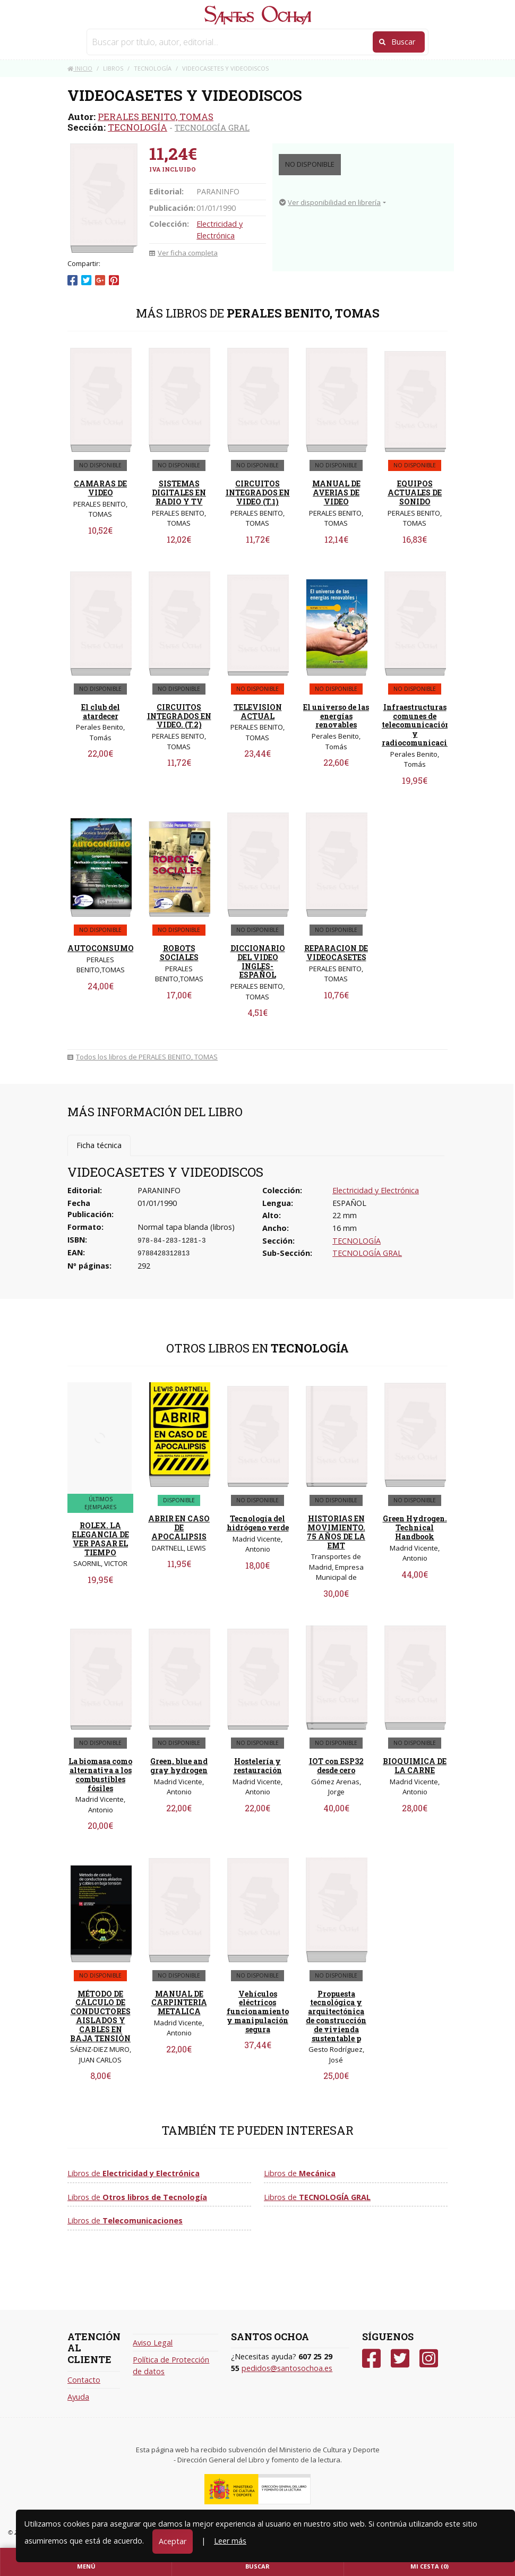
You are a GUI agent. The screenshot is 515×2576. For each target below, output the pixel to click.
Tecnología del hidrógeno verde (258, 1523)
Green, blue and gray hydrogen (179, 1765)
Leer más (230, 2541)
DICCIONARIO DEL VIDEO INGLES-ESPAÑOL (257, 961)
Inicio (79, 68)
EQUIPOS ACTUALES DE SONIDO (415, 492)
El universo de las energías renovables (336, 716)
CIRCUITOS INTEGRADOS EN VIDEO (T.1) (258, 492)
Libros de (133, 2173)
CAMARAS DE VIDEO (100, 488)
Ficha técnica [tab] (99, 1145)
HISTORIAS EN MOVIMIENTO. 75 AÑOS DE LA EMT (336, 1531)
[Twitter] (400, 2358)
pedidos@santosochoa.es (287, 2368)
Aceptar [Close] (172, 2541)
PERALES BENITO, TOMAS (155, 116)
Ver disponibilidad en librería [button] (330, 202)
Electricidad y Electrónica (375, 1190)
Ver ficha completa (183, 253)
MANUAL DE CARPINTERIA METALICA (179, 2003)
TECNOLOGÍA (137, 127)
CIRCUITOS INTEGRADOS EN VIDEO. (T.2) (179, 716)
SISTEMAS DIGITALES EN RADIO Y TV (179, 492)
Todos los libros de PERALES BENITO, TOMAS (142, 1057)
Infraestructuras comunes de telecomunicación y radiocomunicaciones (423, 725)
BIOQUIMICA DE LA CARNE (415, 1765)
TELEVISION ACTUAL (258, 711)
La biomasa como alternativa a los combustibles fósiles (100, 1774)
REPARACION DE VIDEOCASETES (336, 952)
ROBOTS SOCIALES (179, 952)
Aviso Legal (153, 2343)
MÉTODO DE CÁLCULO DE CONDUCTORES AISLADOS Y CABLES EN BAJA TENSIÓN (100, 2016)
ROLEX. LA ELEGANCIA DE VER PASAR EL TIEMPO (100, 1538)
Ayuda (78, 2397)
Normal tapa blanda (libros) (186, 1227)
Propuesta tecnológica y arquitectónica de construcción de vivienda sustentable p (336, 2016)
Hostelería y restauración (258, 1765)
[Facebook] (371, 2358)
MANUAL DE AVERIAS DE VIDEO (336, 492)
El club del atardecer (100, 711)
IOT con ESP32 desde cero (336, 1765)
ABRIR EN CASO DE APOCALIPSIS (179, 1527)
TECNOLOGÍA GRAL (212, 127)
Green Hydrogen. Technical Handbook (415, 1527)
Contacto (83, 2380)
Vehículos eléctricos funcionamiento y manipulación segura (258, 2011)
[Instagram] (428, 2358)
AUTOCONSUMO (100, 948)
